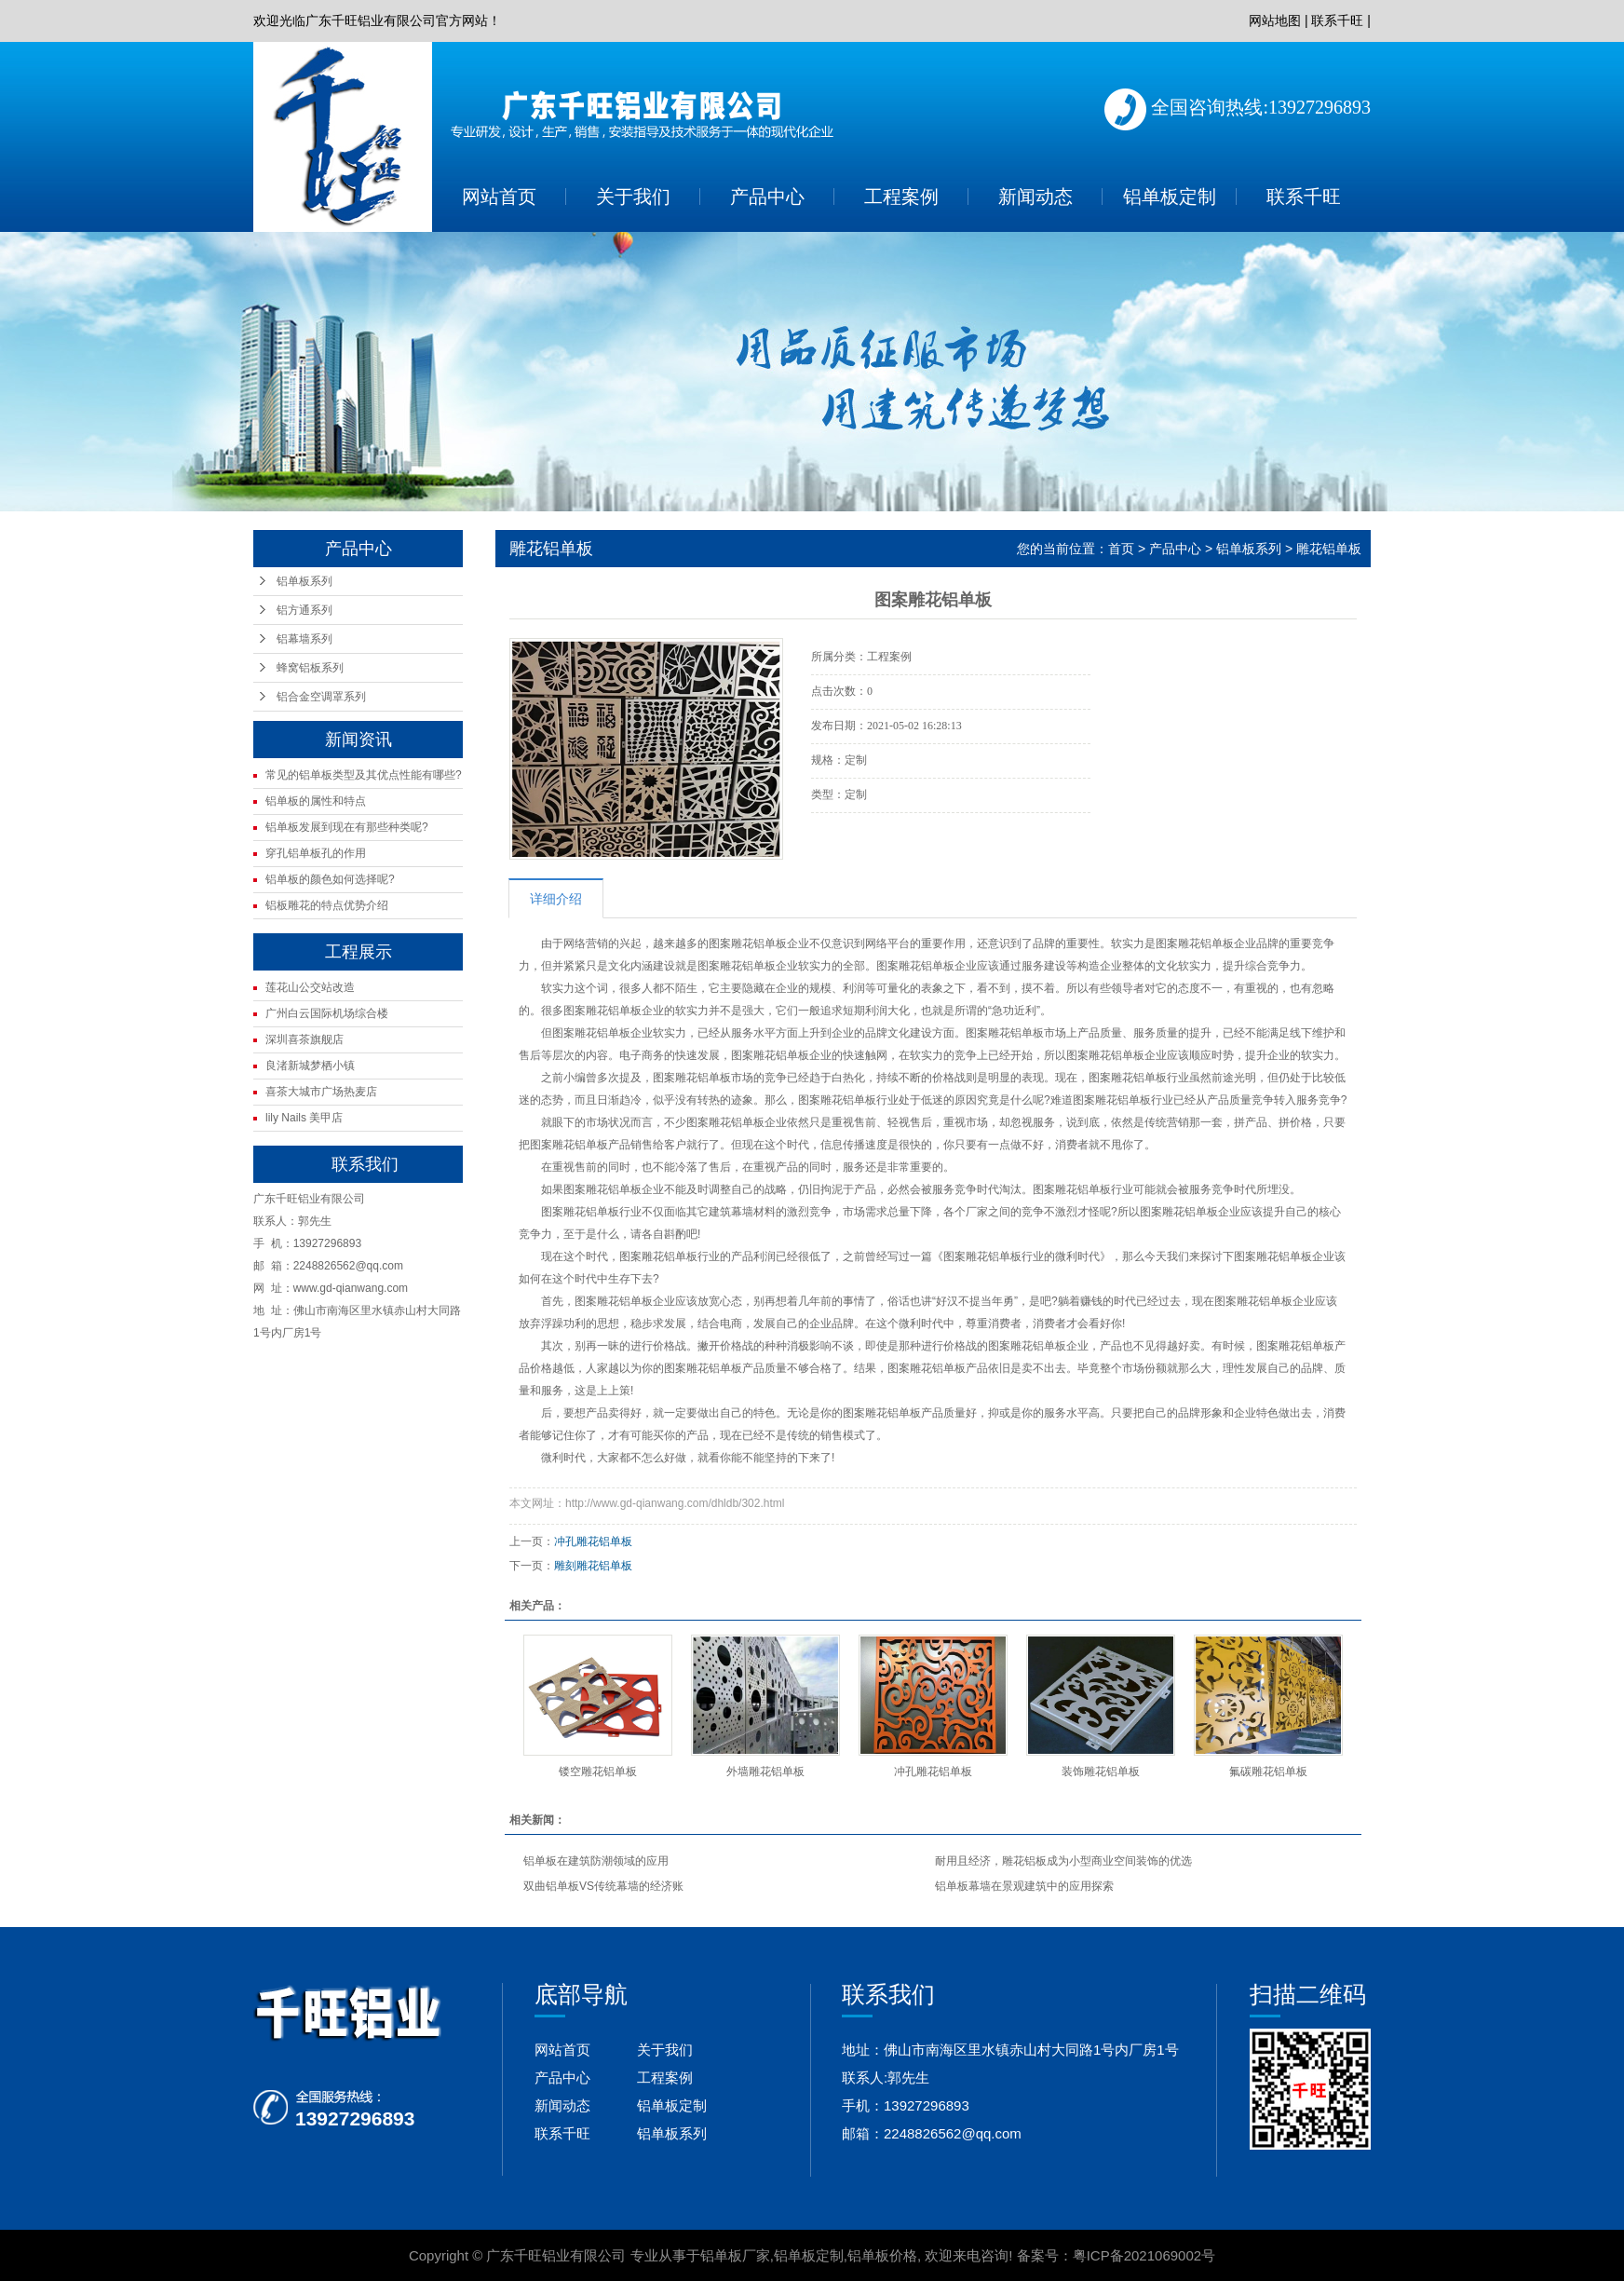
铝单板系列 (304, 581)
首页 (1121, 548)
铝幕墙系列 (304, 638)
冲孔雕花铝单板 (593, 1541)
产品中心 (767, 196)
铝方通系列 (304, 610)
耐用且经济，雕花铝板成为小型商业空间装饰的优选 (1063, 1860)
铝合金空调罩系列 (321, 696)
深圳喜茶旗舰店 (304, 1039)
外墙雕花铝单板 (765, 1771)
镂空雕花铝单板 (598, 1771)
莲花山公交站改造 (310, 987)
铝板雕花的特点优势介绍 (326, 905)
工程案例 (901, 196)
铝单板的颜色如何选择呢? (330, 879)
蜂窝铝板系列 (310, 667)
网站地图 (1275, 20)
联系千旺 (1337, 20)
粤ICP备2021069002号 (1144, 2255)
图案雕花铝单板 (580, 1211)
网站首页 (499, 196)
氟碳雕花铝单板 (1268, 1771)
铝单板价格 (882, 2255)
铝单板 (770, 943)
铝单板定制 (1169, 196)
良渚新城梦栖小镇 (310, 1065)
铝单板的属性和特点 (315, 801)
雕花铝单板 (1328, 548)
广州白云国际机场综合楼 (326, 1013)
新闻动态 (1035, 196)
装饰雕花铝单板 (1101, 1771)
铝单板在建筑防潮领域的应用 (596, 1860)
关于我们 (633, 196)
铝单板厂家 (735, 2255)
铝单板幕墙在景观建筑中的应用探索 (1024, 1886)
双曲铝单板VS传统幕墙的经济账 (603, 1886)
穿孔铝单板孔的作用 (315, 853)
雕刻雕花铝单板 (593, 1565)
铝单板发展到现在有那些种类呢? (346, 827)
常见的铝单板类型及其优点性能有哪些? (363, 774)
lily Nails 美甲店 (304, 1117)
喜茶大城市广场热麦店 (321, 1091)
